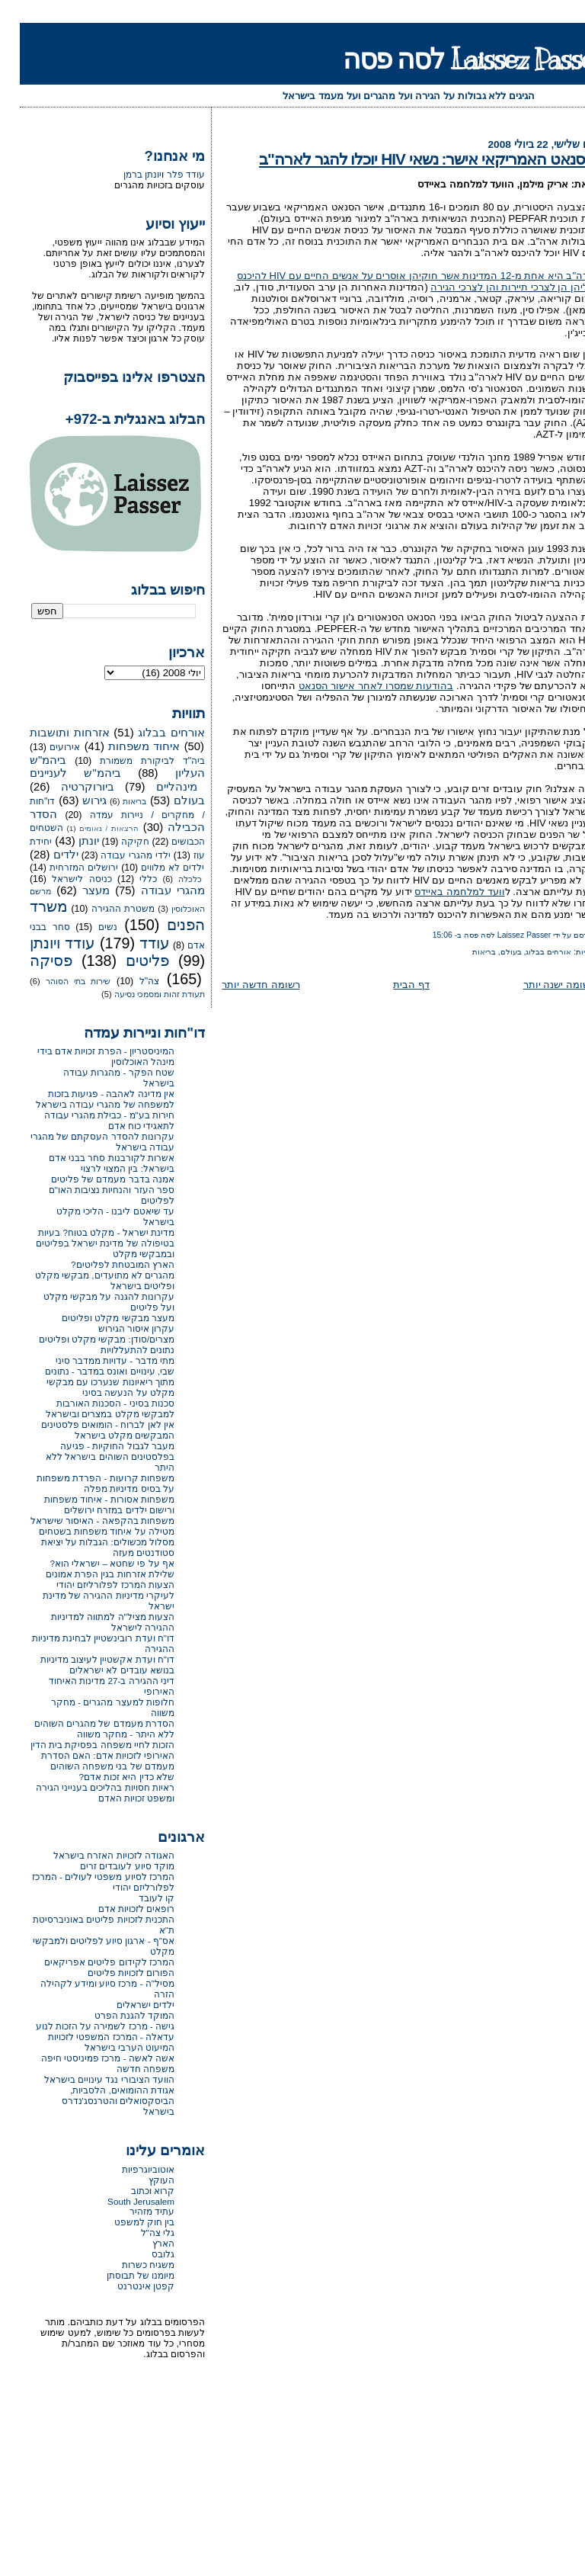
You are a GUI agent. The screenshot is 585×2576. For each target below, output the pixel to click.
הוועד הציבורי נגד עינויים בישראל (89, 2079)
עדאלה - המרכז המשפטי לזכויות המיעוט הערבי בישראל (91, 2042)
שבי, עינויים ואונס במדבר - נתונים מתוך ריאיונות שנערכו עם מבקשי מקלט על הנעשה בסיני (90, 1381)
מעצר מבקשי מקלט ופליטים (98, 1318)
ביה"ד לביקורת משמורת (132, 760)
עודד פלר (166, 174)
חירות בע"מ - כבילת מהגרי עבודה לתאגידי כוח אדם (89, 1120)
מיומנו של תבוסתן (121, 2275)
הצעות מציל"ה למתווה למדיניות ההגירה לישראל (93, 1622)
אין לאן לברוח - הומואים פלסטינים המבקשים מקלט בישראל (88, 1430)
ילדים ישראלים (126, 2005)
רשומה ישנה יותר (539, 984)
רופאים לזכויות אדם (116, 1909)
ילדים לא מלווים (152, 867)
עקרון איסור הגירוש (116, 1328)
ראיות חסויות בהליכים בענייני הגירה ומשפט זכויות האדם (85, 1792)
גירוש (74, 800)
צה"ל (129, 981)
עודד (135, 943)
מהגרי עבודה (153, 890)
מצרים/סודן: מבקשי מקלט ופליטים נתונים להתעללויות (87, 1344)
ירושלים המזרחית (64, 867)
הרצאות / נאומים (89, 828)
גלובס (143, 2254)
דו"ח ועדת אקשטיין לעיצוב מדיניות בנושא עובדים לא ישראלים (88, 1664)
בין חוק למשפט (124, 2222)
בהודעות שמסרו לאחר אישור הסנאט (356, 685)
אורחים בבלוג (528, 952)
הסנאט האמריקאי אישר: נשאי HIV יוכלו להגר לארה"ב (407, 159)
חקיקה (115, 841)
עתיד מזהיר (132, 2211)
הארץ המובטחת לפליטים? (103, 1264)
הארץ (144, 2243)
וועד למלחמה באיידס (439, 891)
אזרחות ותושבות (50, 733)
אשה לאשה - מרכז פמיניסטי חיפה (88, 2058)
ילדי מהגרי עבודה (116, 855)
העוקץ (142, 2180)
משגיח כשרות (128, 2265)
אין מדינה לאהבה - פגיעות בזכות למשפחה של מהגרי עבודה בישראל (85, 1099)
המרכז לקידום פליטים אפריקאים (89, 1962)
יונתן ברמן (123, 174)
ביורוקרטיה (67, 787)
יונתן (69, 841)
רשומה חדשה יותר (241, 984)
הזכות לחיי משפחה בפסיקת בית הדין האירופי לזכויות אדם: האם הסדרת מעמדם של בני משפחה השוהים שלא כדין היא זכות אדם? (83, 1761)
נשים (88, 927)
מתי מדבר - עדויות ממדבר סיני (95, 1360)
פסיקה (31, 960)
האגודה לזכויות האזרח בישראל (94, 1855)
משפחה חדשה (126, 2069)
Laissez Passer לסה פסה (454, 59)
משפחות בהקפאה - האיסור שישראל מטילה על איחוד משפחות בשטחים (83, 1526)
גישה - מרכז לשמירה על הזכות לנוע (85, 2026)
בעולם (491, 952)
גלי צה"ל (138, 2233)
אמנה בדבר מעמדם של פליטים (93, 1179)
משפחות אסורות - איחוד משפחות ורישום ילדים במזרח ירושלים (89, 1504)
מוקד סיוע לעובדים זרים (107, 1866)
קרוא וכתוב (133, 2191)
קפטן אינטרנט (126, 2286)
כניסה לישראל (61, 879)
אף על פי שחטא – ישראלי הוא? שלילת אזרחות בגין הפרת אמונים (90, 1568)
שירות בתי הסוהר (58, 981)
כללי (128, 879)
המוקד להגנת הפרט (115, 2015)
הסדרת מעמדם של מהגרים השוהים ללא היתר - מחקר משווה (84, 1728)
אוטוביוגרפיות (128, 2169)
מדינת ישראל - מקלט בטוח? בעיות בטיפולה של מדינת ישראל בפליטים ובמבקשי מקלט (85, 1243)
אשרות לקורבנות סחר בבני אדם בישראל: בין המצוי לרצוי (92, 1163)
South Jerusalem (121, 2201)
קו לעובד (137, 1898)
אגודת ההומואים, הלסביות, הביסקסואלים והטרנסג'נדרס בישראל (98, 2100)
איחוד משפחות (124, 746)
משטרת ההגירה (103, 908)
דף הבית (391, 984)
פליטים (127, 960)
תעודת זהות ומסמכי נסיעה (139, 994)
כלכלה (170, 879)
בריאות (464, 952)
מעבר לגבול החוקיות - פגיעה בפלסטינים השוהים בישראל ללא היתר (90, 1456)
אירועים (45, 747)
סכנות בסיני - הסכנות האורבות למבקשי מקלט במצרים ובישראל (90, 1408)
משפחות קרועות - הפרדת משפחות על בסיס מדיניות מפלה (86, 1483)
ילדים (46, 855)
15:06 (423, 935)
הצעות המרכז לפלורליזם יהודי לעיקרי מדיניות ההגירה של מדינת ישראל (89, 1595)
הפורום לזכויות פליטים (111, 1973)
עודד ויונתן (42, 943)
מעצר (76, 890)
